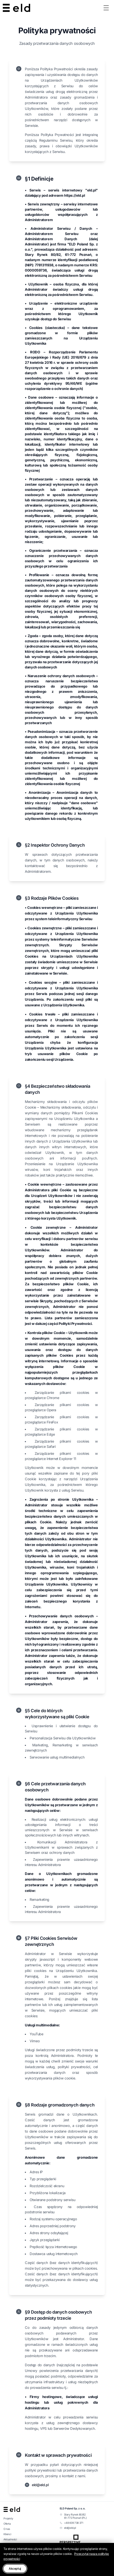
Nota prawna (57, 2564)
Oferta (7, 2523)
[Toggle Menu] (106, 8)
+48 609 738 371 (73, 2522)
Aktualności (10, 2539)
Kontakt (7, 2544)
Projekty (8, 2518)
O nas (6, 2529)
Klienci (7, 2534)
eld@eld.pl (40, 2485)
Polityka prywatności (57, 2569)
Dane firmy (57, 2560)
